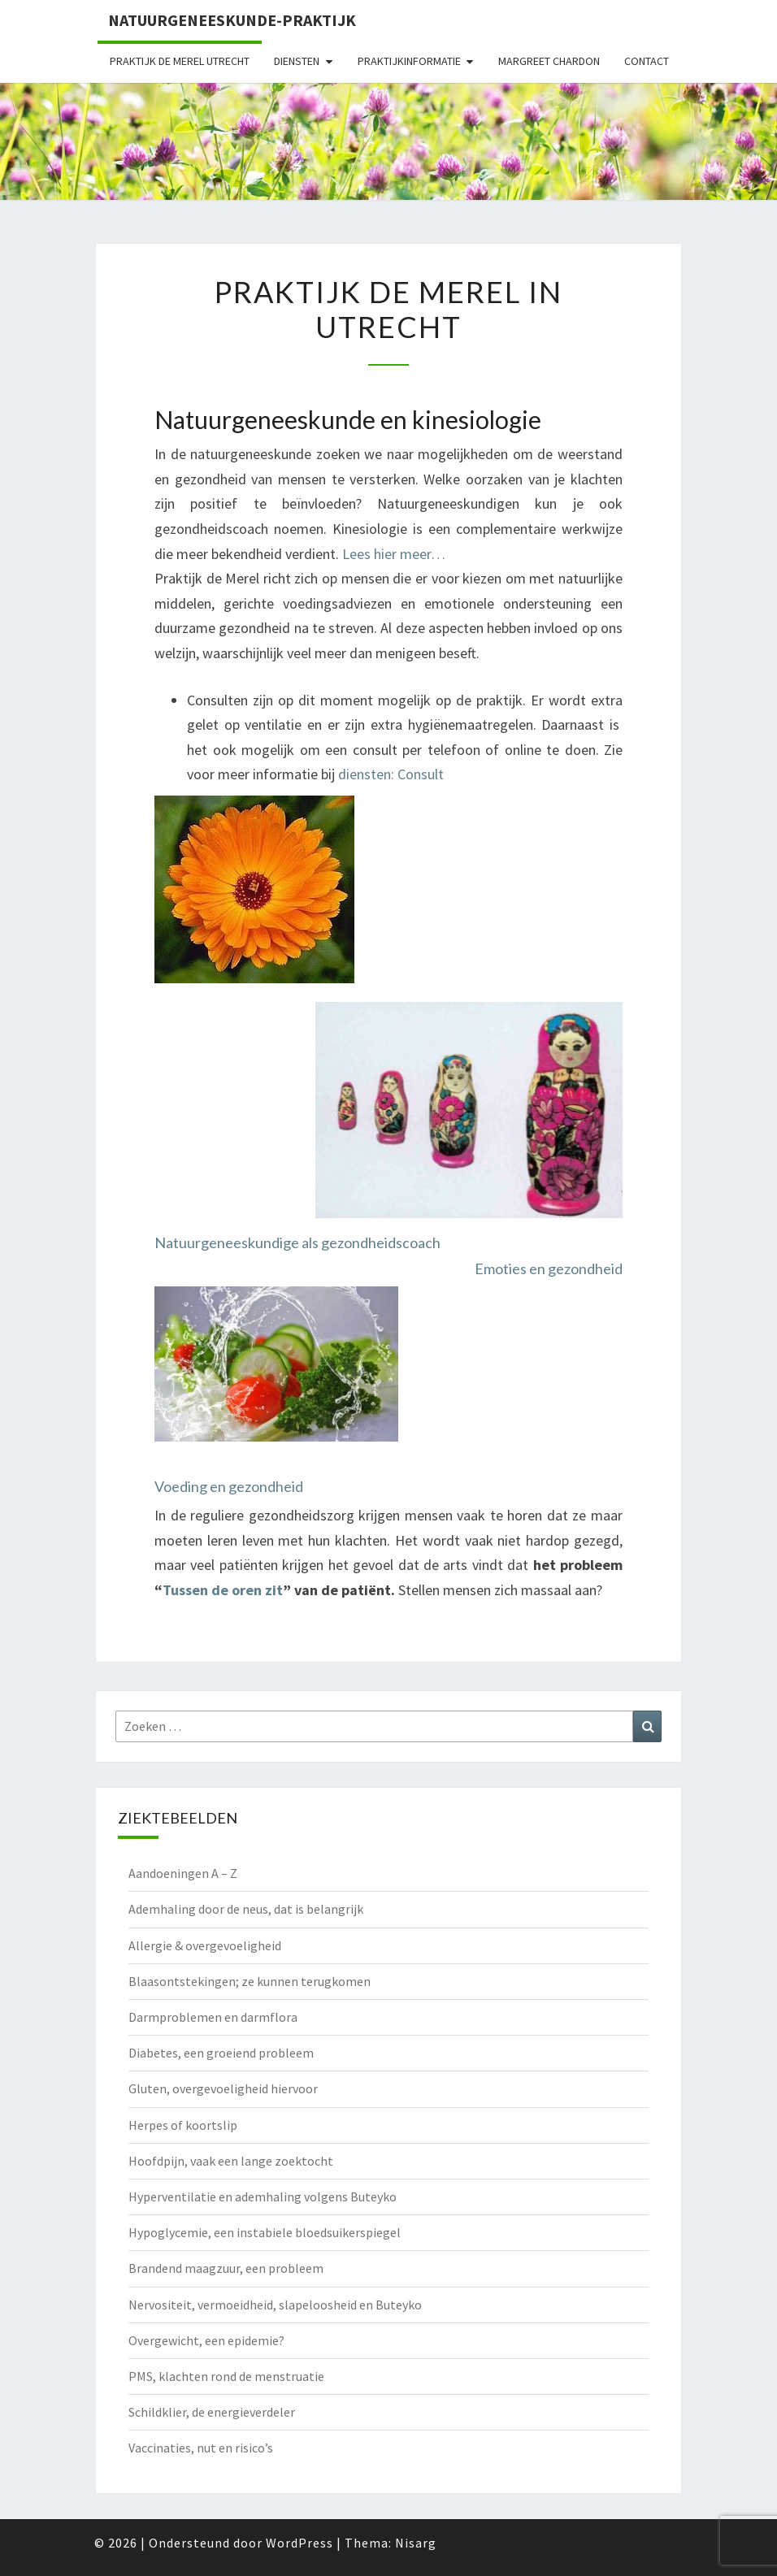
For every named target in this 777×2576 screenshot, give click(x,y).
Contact (646, 61)
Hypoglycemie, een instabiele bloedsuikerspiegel (264, 2232)
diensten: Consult (391, 774)
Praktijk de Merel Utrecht (180, 61)
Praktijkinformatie (409, 61)
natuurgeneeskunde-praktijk (232, 20)
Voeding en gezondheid (228, 1486)
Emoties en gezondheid (549, 1268)
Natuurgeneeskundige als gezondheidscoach (297, 1242)
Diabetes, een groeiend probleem (221, 2053)
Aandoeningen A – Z (182, 1873)
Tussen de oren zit (223, 1590)
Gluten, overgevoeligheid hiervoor (223, 2088)
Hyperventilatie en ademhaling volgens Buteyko (262, 2196)
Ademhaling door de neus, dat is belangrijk (245, 1909)
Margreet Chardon (549, 61)
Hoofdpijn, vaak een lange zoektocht (230, 2161)
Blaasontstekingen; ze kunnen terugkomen (249, 1981)
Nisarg (415, 2543)
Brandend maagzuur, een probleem (225, 2268)
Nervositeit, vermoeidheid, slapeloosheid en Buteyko (275, 2304)
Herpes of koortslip (182, 2125)
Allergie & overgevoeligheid (204, 1945)
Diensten (296, 61)
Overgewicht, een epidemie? (206, 2340)
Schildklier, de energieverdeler (211, 2412)
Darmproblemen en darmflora (212, 2017)
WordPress (299, 2543)
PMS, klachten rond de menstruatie (226, 2376)
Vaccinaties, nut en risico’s (200, 2447)
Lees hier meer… (393, 553)
